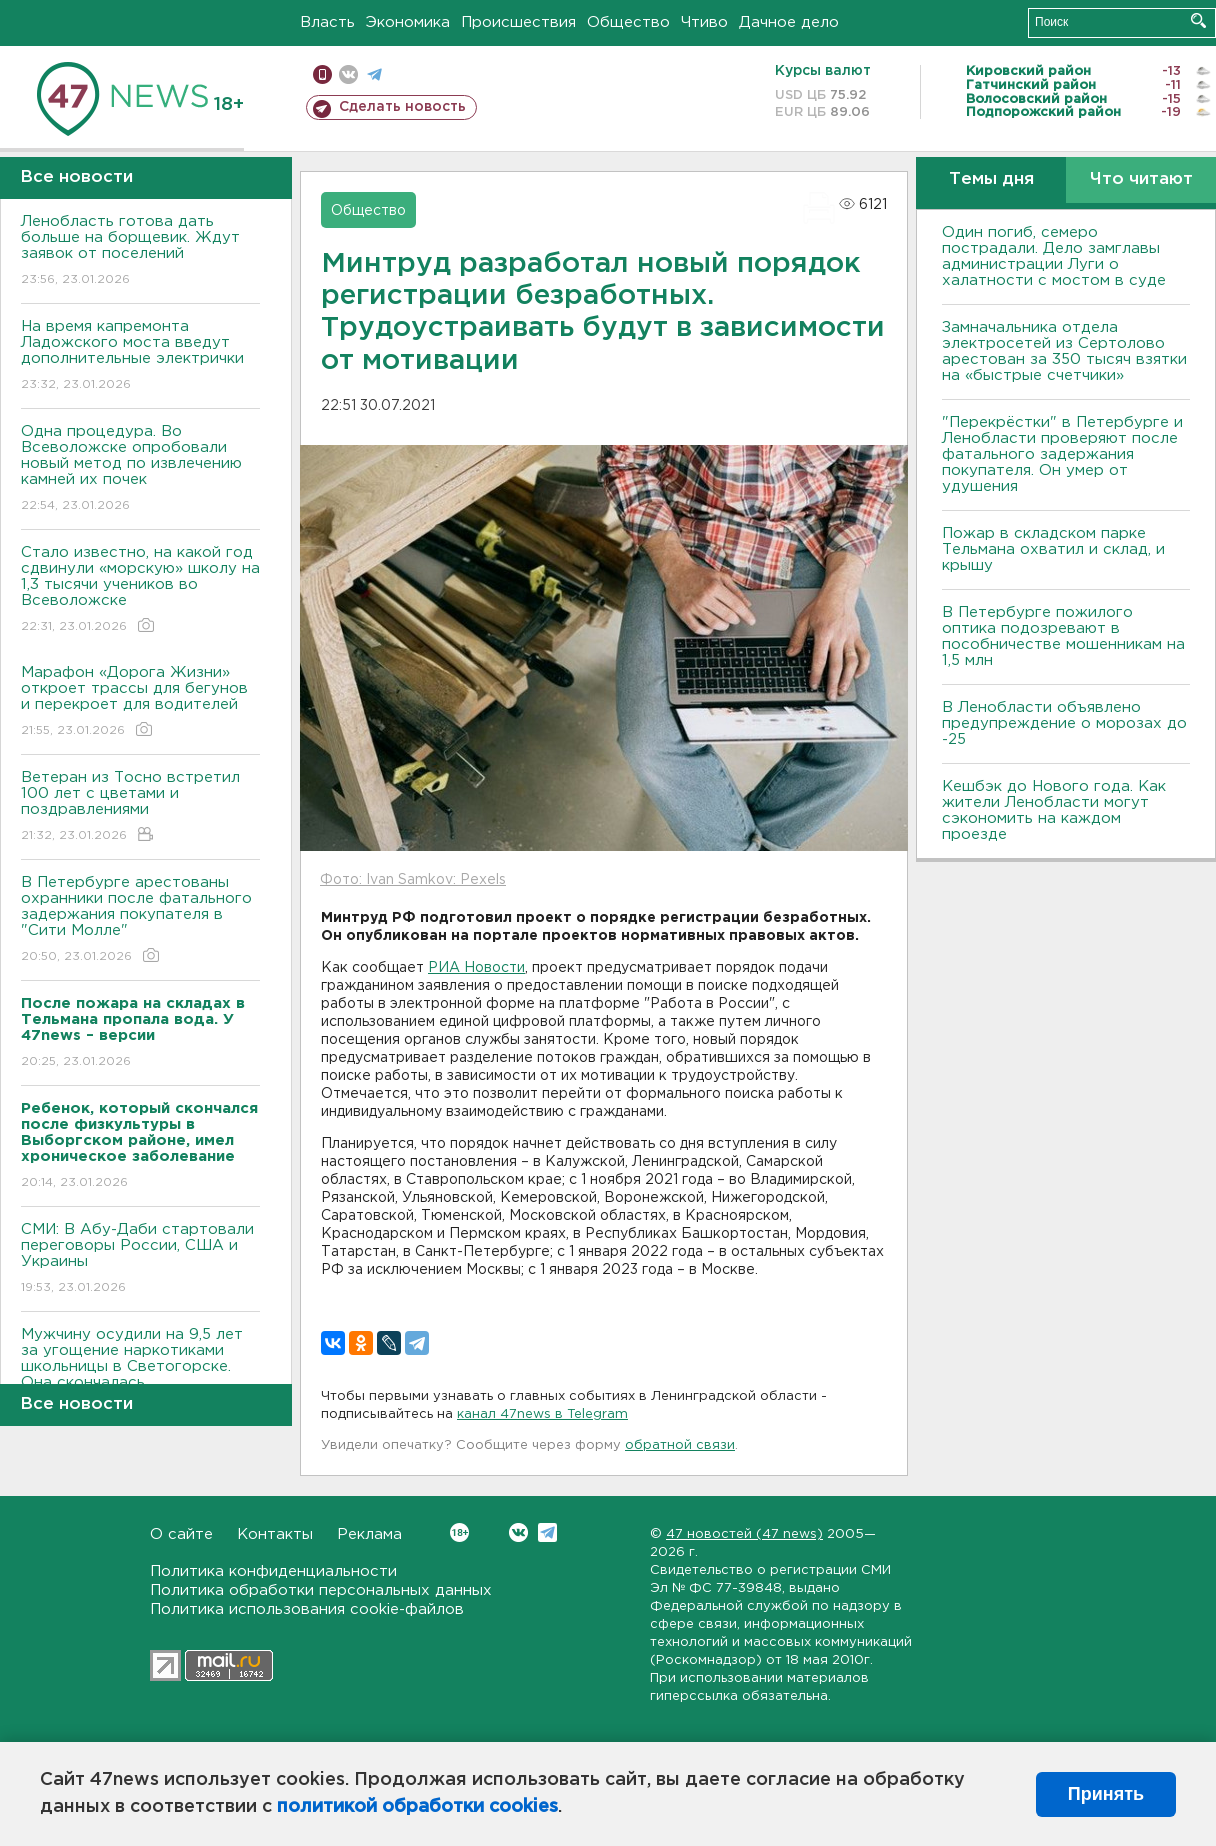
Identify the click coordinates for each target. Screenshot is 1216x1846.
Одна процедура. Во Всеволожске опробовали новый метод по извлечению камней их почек (140, 469)
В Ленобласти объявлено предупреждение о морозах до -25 (1064, 723)
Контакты (275, 1534)
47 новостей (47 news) (744, 1534)
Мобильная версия (322, 74)
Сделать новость (402, 107)
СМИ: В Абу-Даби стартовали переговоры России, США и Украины (140, 1259)
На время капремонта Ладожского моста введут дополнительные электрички (140, 356)
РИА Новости (476, 968)
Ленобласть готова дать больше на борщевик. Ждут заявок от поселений (140, 251)
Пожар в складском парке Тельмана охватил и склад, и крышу (1053, 549)
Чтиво (704, 22)
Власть (327, 22)
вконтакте (348, 74)
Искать (1198, 20)
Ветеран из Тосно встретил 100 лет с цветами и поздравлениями (140, 807)
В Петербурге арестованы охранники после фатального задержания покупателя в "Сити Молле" (140, 920)
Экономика (408, 22)
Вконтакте (459, 1532)
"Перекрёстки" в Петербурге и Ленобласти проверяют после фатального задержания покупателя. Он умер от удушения (1062, 454)
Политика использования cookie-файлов (307, 1609)
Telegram (547, 1532)
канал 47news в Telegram (542, 1414)
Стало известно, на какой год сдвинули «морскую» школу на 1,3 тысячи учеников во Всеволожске (140, 590)
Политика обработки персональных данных (321, 1590)
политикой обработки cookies (417, 1807)
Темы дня (991, 179)
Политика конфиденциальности (273, 1571)
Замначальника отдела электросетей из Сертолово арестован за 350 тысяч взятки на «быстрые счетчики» (1064, 351)
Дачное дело (789, 22)
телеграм (374, 74)
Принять (1106, 1794)
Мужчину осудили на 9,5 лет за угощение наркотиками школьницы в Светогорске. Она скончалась (140, 1372)
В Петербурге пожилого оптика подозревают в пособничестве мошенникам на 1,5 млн (1063, 636)
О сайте (181, 1534)
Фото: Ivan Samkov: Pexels (413, 880)
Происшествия (518, 22)
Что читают (1141, 179)
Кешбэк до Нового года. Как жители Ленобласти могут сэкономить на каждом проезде (1054, 810)
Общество (628, 22)
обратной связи (680, 1445)
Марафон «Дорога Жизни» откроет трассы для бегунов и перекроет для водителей (140, 702)
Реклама (369, 1534)
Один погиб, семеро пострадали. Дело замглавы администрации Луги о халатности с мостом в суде (1054, 256)
